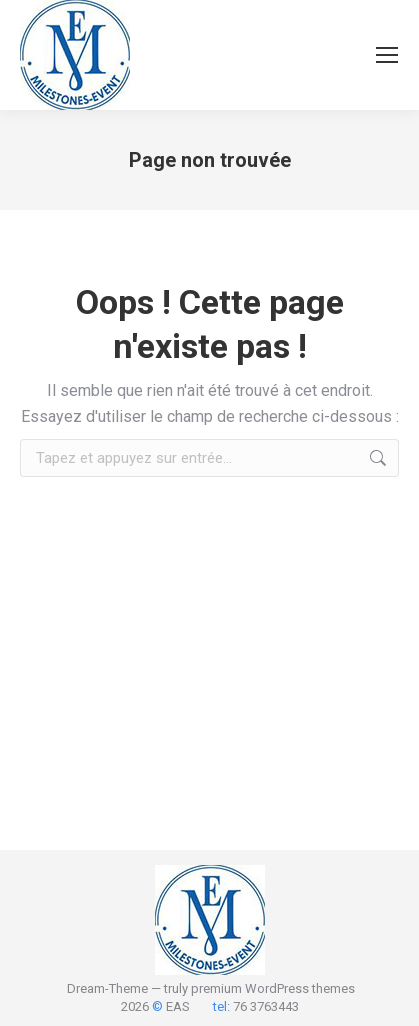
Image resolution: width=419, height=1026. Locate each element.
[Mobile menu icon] (387, 55)
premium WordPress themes (273, 988)
